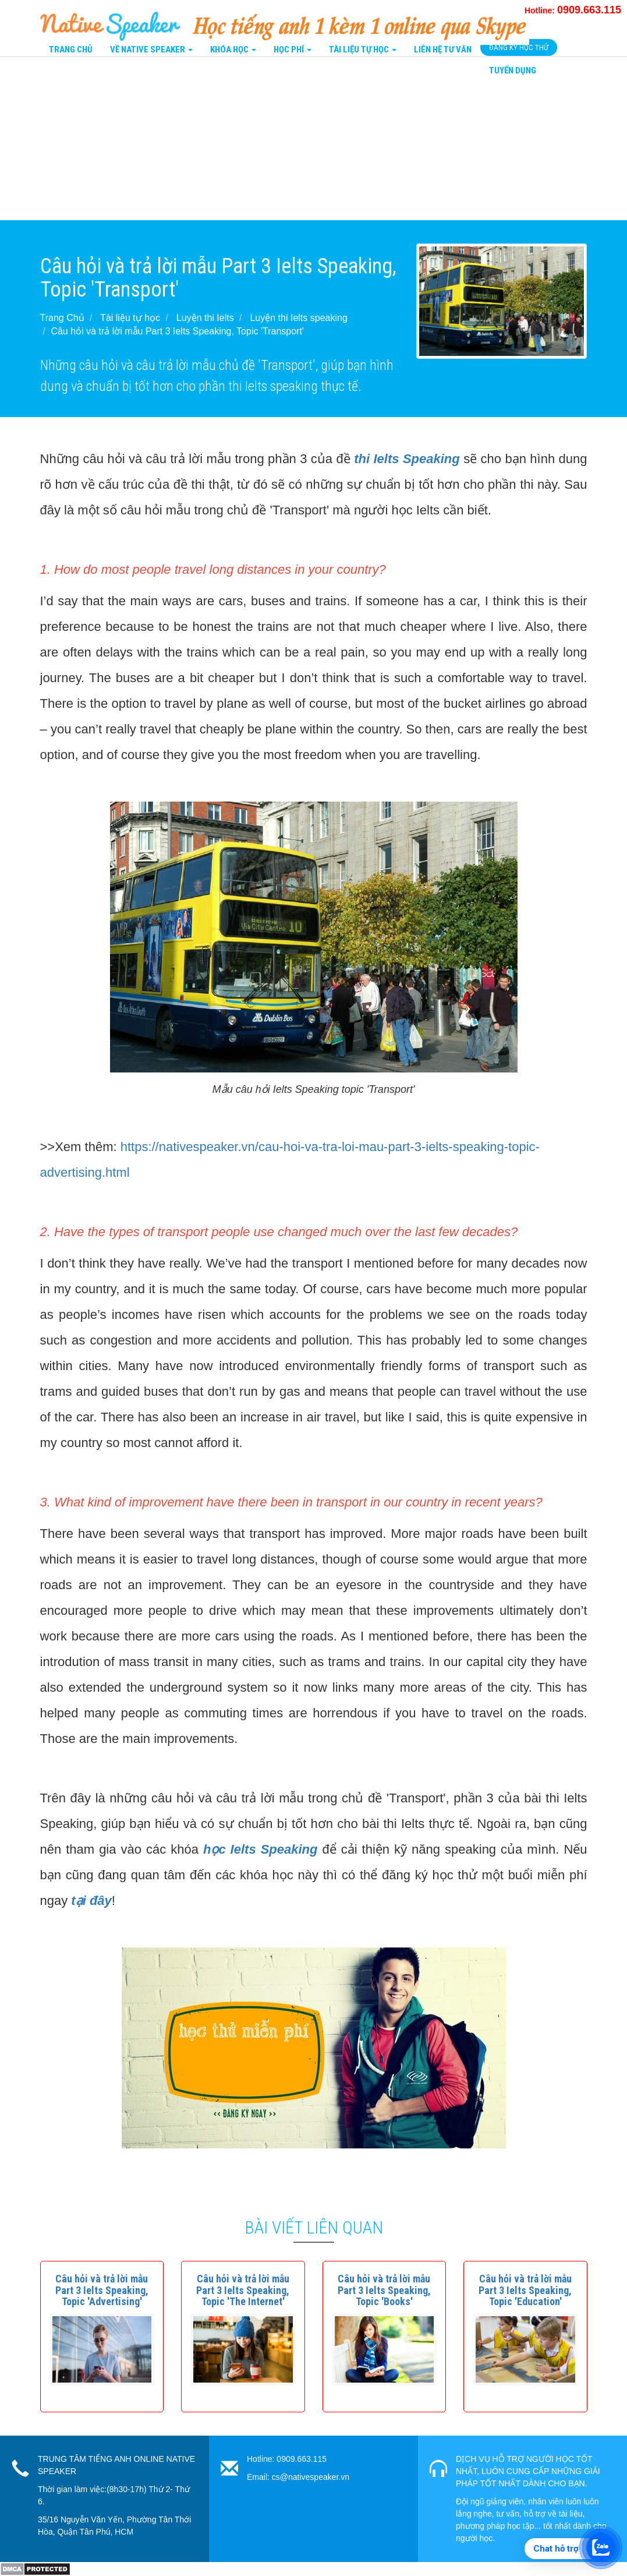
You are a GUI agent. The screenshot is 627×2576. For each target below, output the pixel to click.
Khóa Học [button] (233, 49)
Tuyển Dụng (512, 70)
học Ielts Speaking (260, 1849)
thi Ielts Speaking (407, 458)
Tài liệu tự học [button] (362, 49)
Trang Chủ (71, 49)
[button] (101, 2290)
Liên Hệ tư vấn (443, 49)
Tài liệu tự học (130, 318)
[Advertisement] (313, 138)
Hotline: (573, 10)
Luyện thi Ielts (205, 318)
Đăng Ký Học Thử (518, 47)
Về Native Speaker (151, 49)
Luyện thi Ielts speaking (298, 318)
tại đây (91, 1900)
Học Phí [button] (292, 49)
